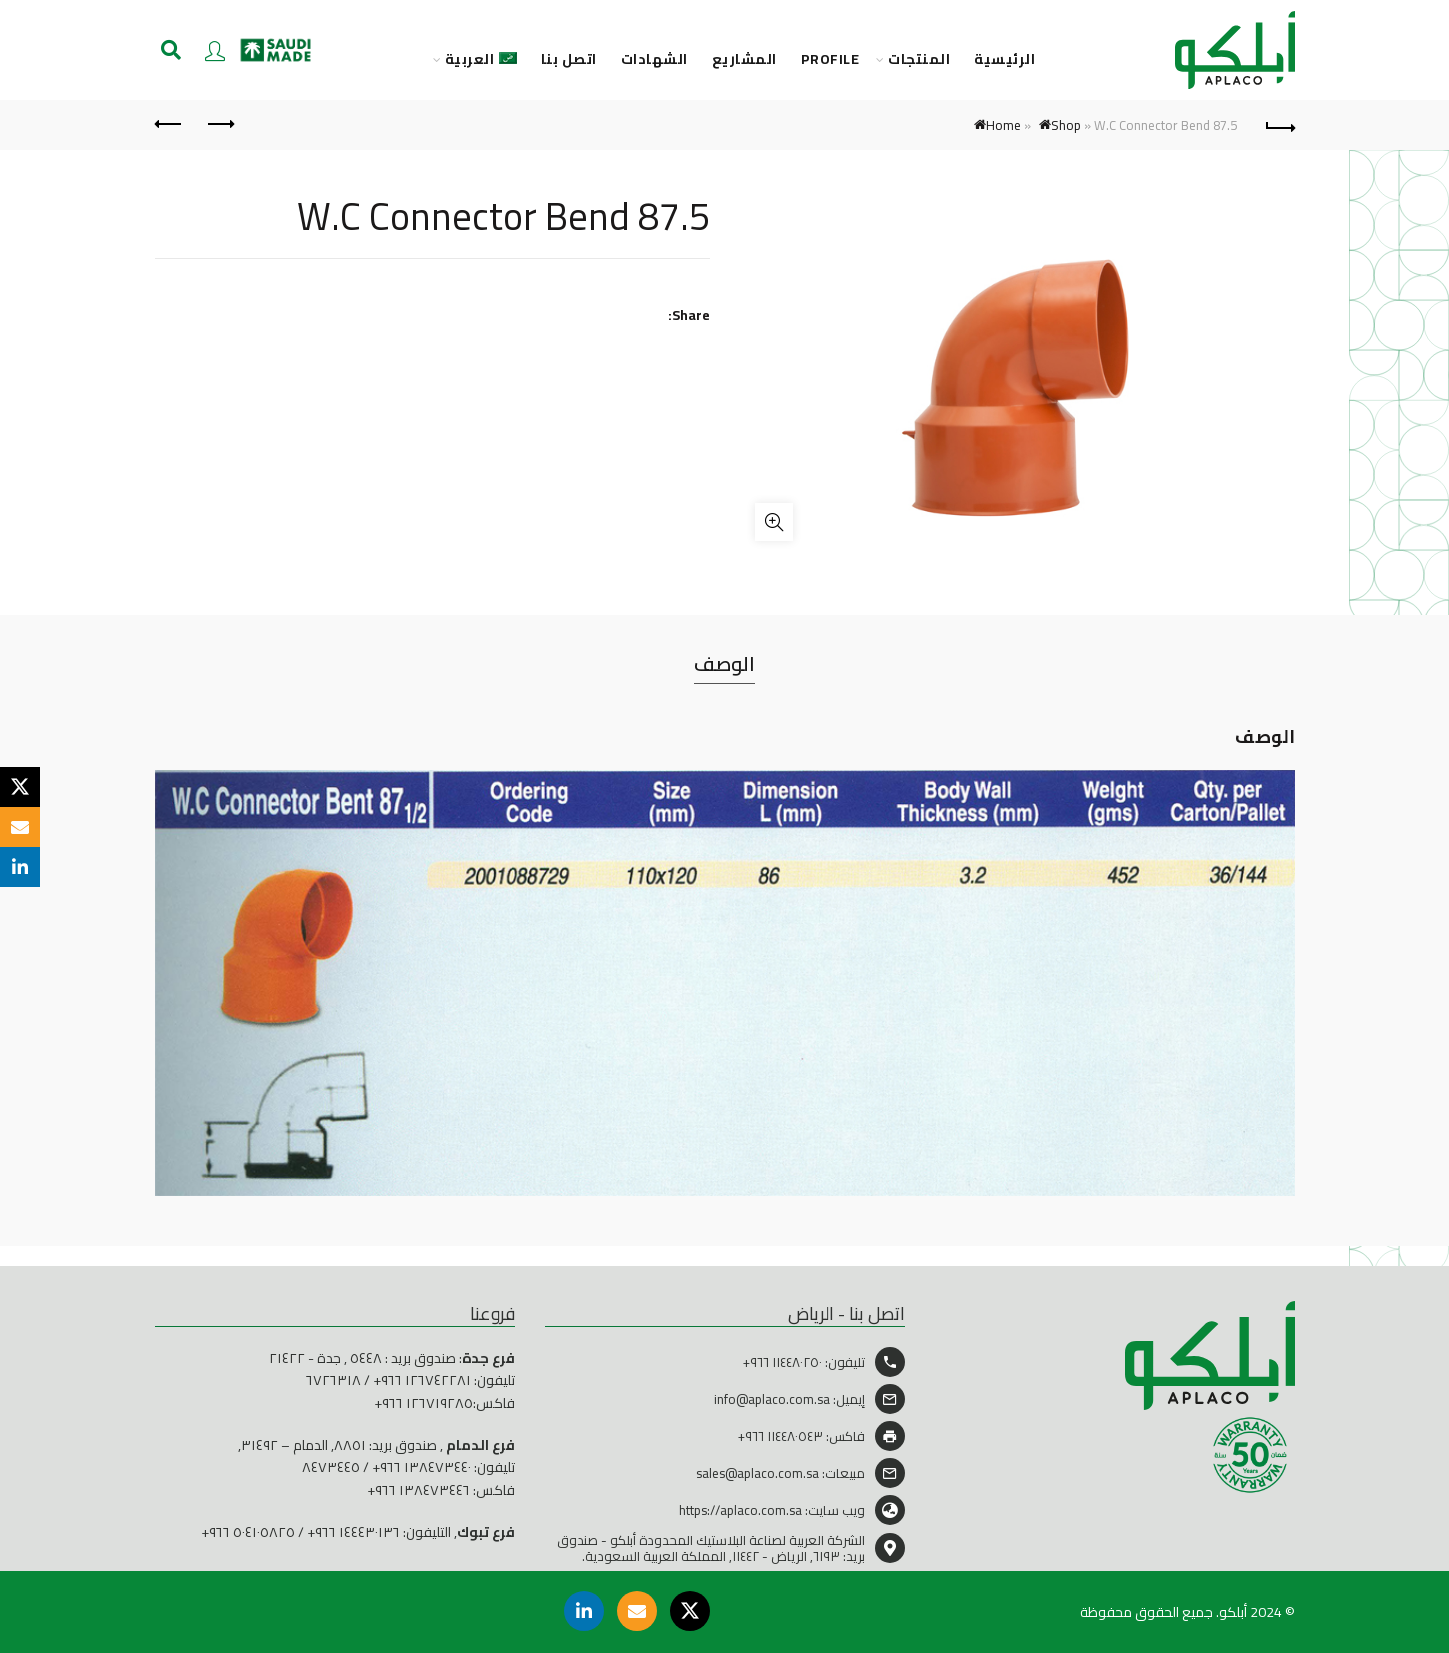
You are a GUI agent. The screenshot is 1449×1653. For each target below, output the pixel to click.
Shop (1066, 125)
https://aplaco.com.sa (740, 1510)
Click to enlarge (774, 522)
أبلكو (1233, 1612)
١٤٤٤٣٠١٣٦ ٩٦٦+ (353, 1532)
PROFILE (830, 59)
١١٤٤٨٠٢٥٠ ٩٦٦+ (782, 1362)
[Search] (171, 50)
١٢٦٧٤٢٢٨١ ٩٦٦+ (422, 1380)
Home (1003, 125)
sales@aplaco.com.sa (757, 1473)
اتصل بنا (569, 59)
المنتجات (919, 59)
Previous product (219, 124)
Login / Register (215, 50)
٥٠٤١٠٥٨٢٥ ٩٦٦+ (248, 1532)
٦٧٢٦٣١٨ (333, 1380)
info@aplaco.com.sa (772, 1399)
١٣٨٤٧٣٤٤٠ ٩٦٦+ (421, 1467)
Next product (169, 124)
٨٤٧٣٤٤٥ (331, 1467)
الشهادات (654, 59)
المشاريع (744, 59)
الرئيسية (1004, 59)
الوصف (724, 663)
